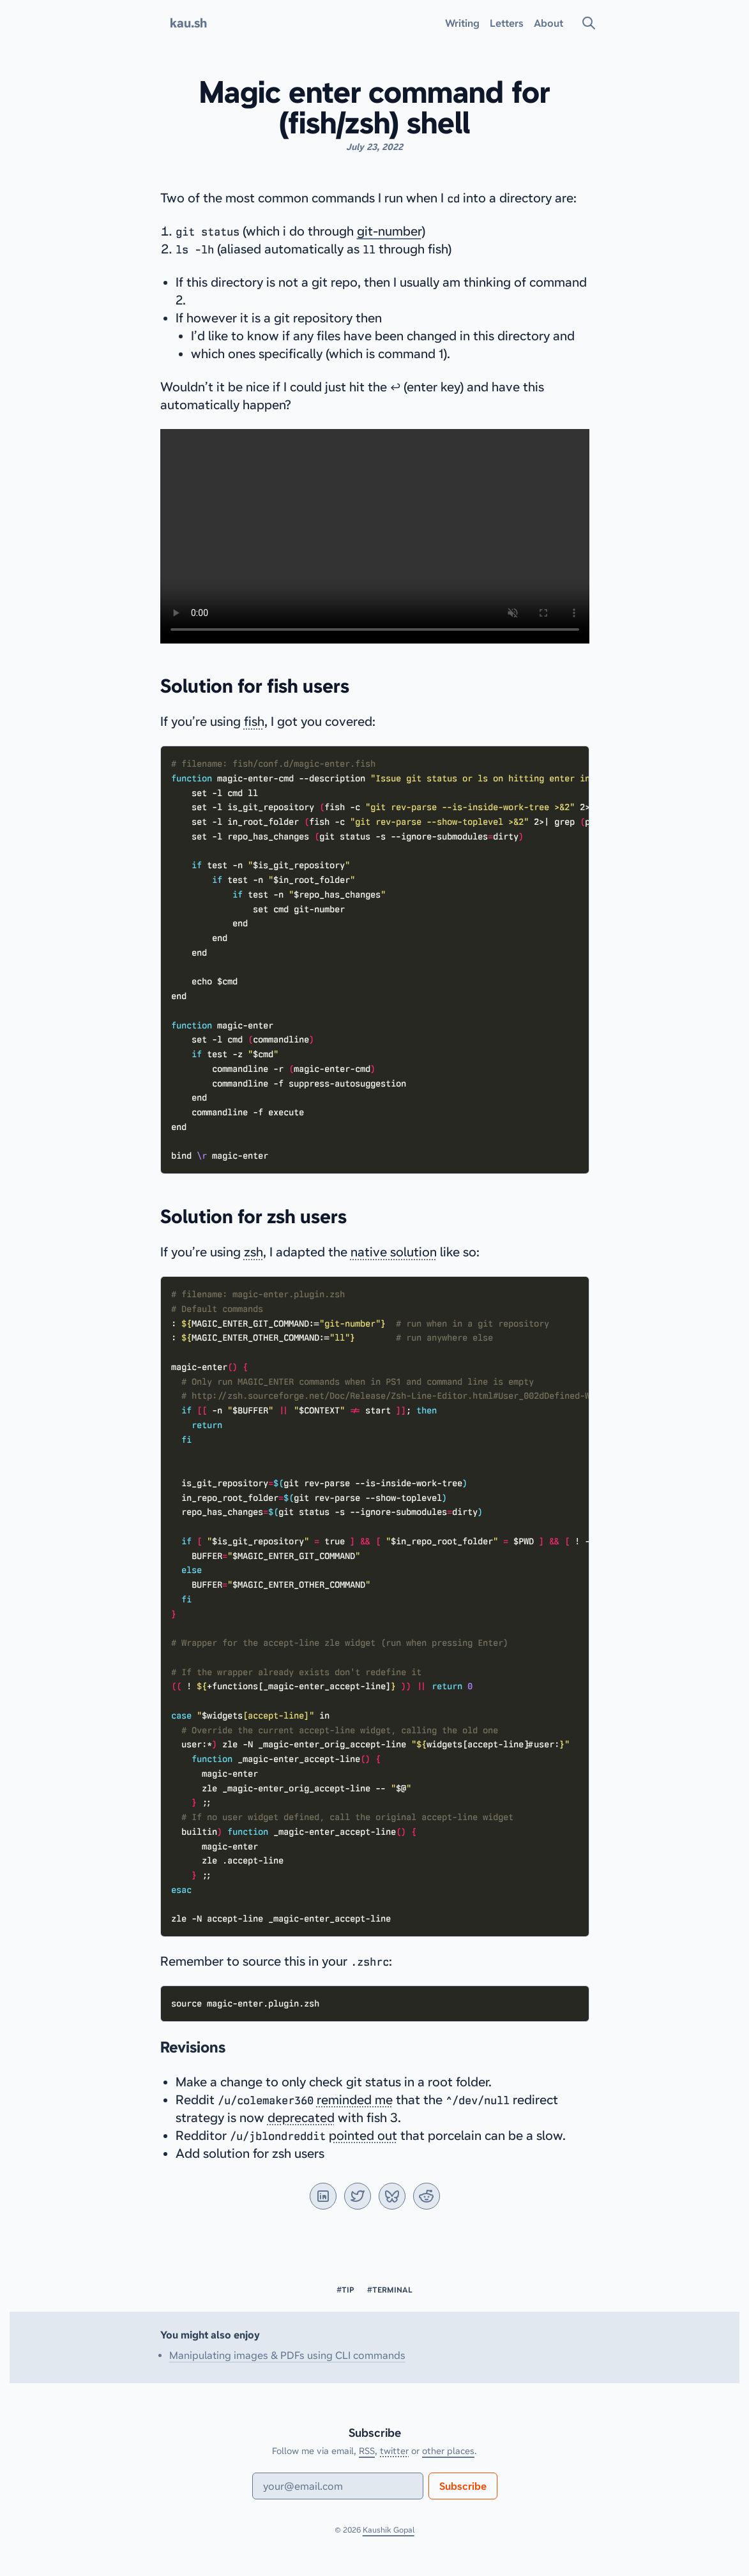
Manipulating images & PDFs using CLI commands (287, 2355)
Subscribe (463, 2486)
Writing (462, 23)
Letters (507, 23)
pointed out (363, 2135)
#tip (345, 2290)
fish (254, 721)
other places (448, 2451)
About (548, 23)
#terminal (389, 2290)
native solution (394, 1252)
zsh (253, 1252)
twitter (394, 2451)
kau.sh (188, 23)
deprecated (301, 2118)
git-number (389, 231)
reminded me (355, 2100)
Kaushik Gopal (388, 2530)
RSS (367, 2451)
